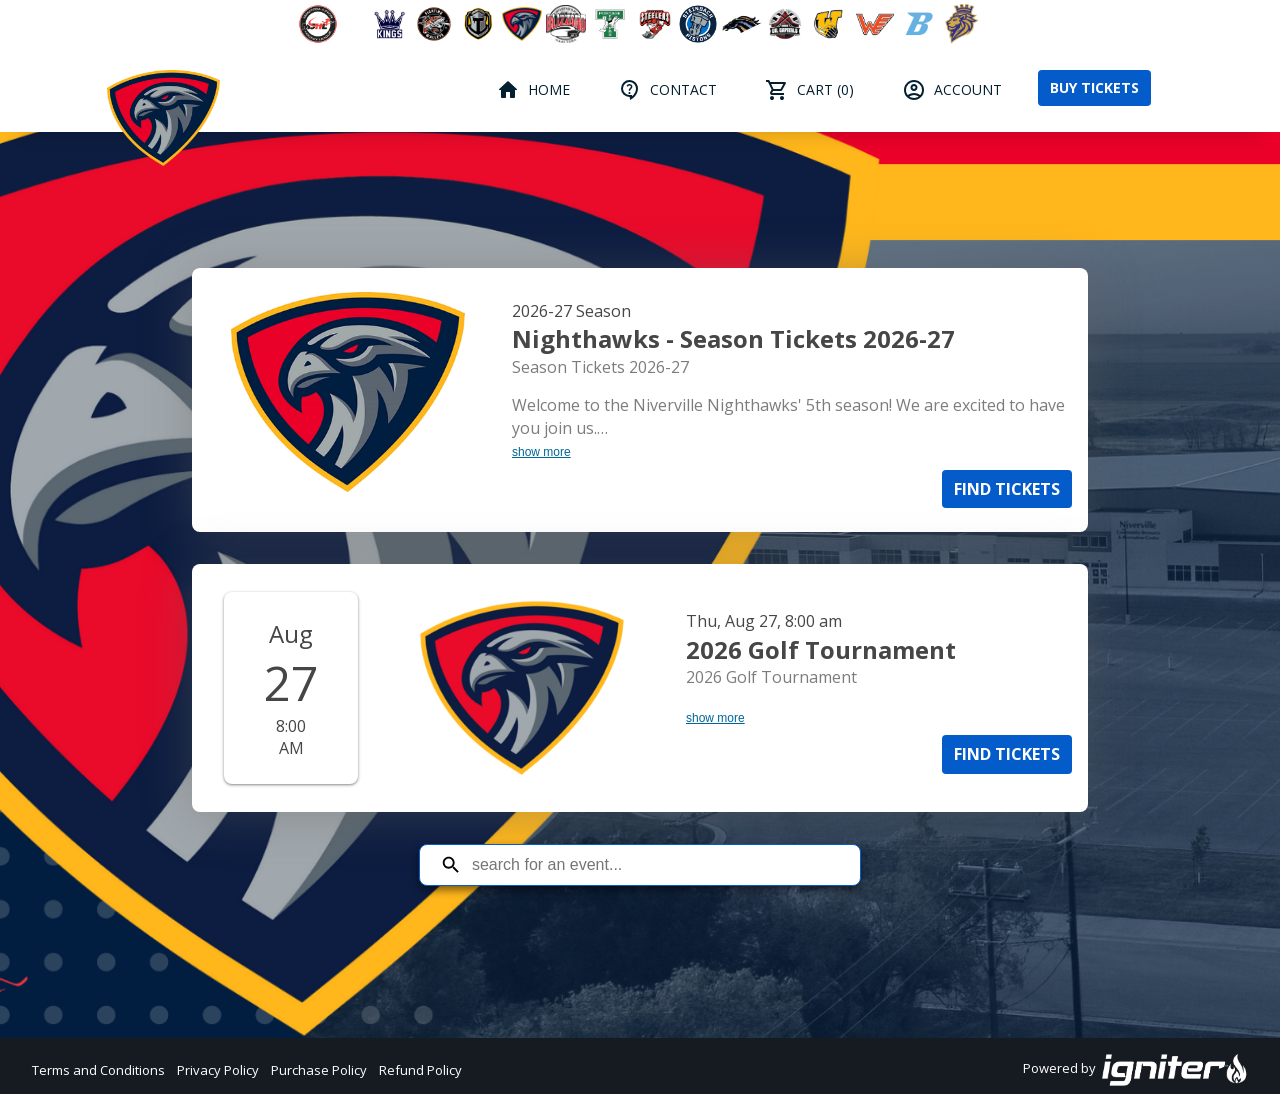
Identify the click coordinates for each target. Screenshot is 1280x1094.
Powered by (1135, 1070)
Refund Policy (420, 1070)
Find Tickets (1007, 489)
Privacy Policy (218, 1070)
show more (541, 452)
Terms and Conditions (98, 1070)
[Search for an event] (655, 865)
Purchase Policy (319, 1070)
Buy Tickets (1094, 87)
